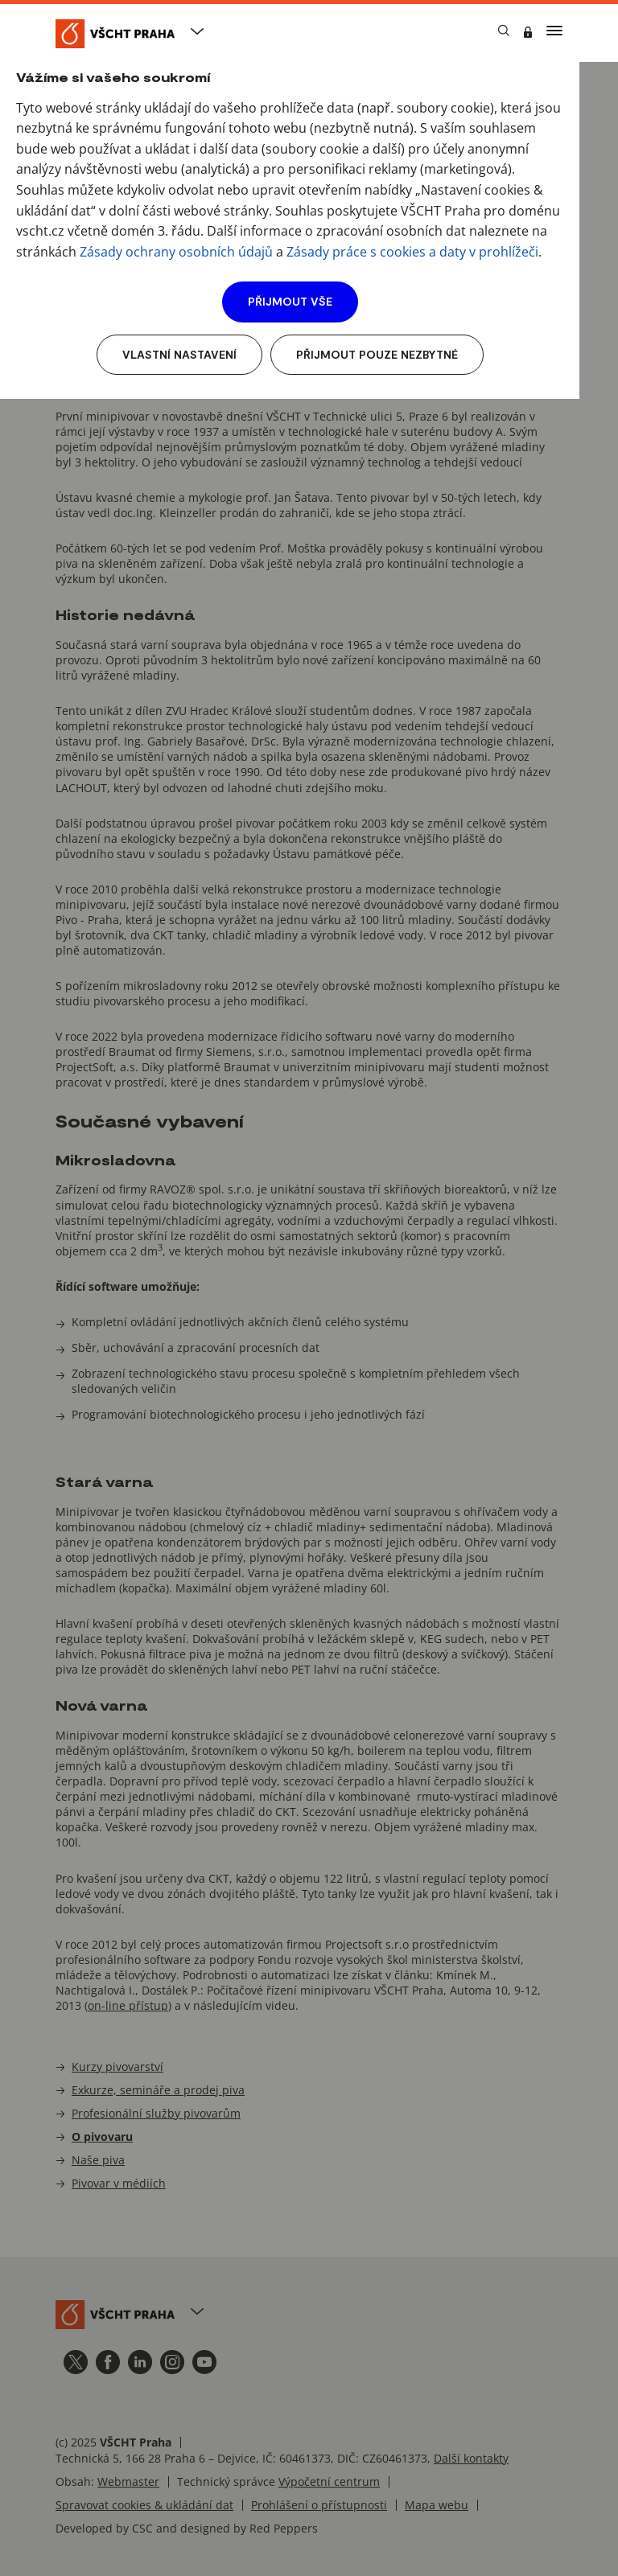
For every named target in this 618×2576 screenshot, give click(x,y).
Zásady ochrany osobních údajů (176, 252)
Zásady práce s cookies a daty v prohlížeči (412, 252)
